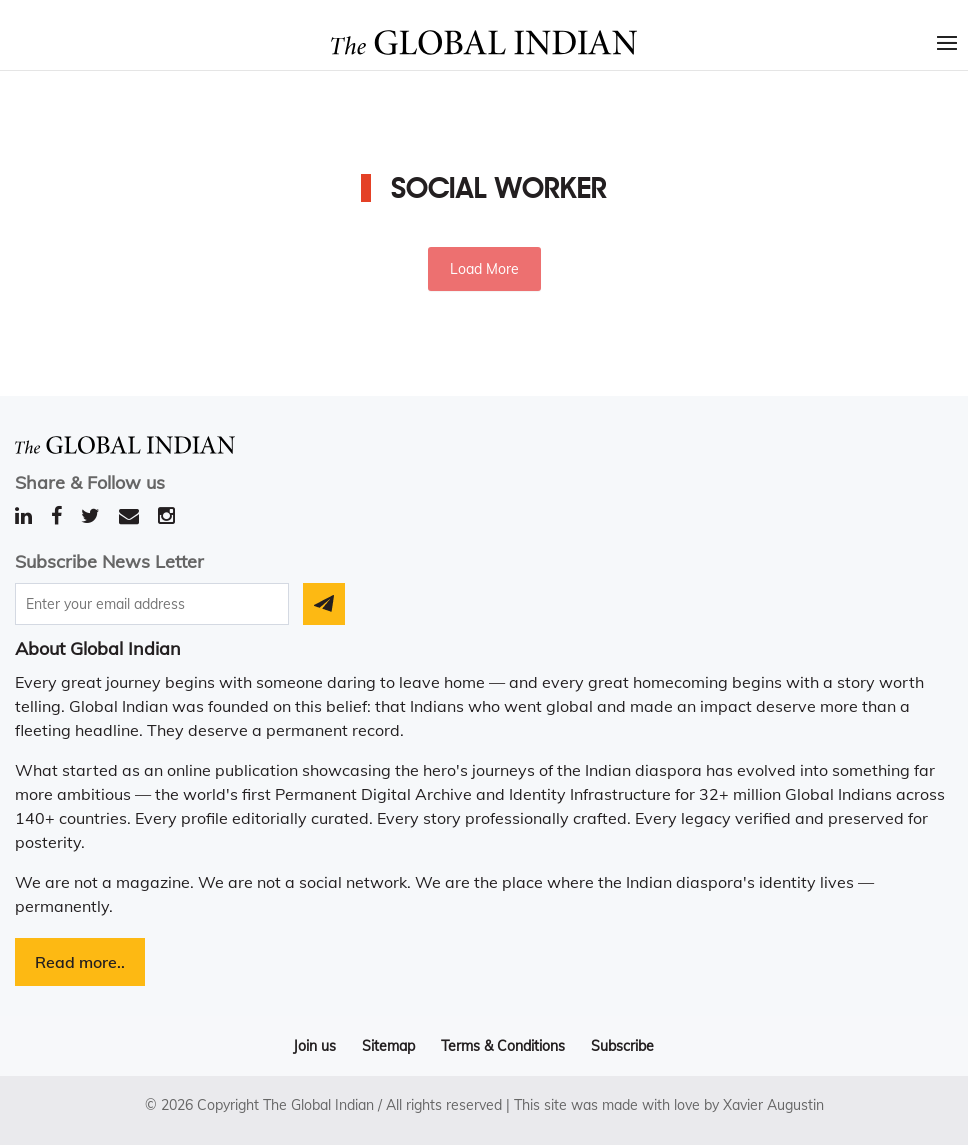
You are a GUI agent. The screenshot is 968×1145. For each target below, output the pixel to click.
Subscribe (622, 1046)
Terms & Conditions (503, 1046)
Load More (484, 269)
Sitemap (388, 1046)
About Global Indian (98, 648)
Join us (314, 1046)
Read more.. (80, 962)
